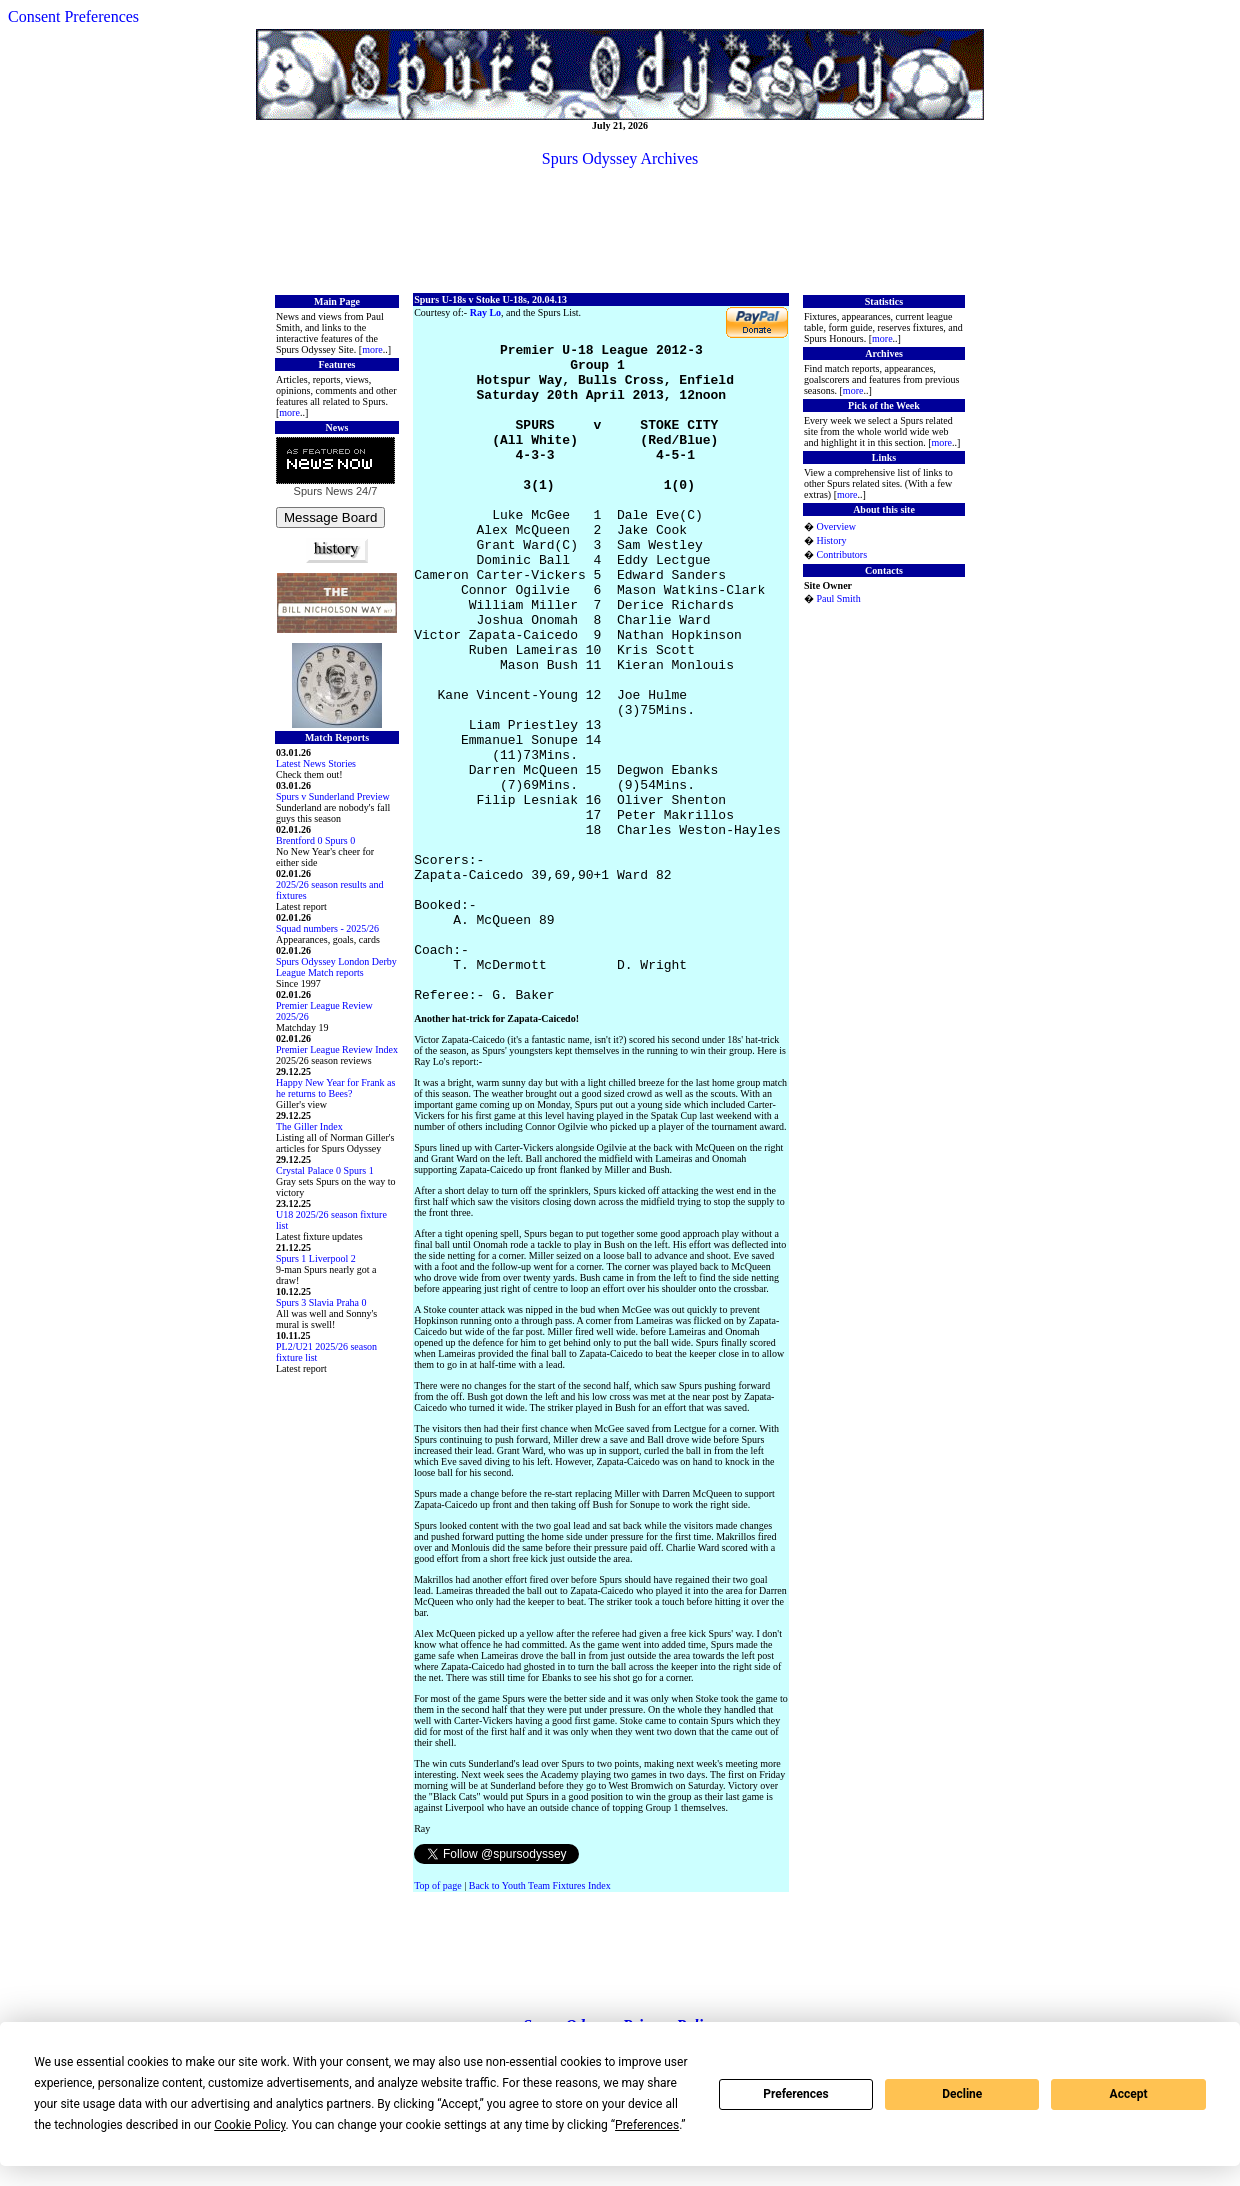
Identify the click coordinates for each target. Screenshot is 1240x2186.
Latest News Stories (316, 763)
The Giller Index (309, 1126)
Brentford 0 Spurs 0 (315, 840)
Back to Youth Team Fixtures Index (540, 2020)
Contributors (841, 554)
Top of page (438, 2020)
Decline (962, 2094)
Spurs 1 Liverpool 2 (316, 1258)
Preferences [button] (647, 2125)
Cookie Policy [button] (249, 2125)
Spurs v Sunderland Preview (333, 796)
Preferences (796, 2094)
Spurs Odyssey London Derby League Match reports (336, 967)
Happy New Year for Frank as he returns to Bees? (335, 1088)
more (372, 349)
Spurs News (323, 491)
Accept (1129, 2094)
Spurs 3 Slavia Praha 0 (321, 1302)
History (831, 540)
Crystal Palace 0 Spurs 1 (325, 1170)
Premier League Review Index (337, 1049)
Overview (835, 526)
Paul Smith (838, 598)
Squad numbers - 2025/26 (327, 928)
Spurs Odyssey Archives (620, 158)
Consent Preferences (73, 16)
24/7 (365, 491)
